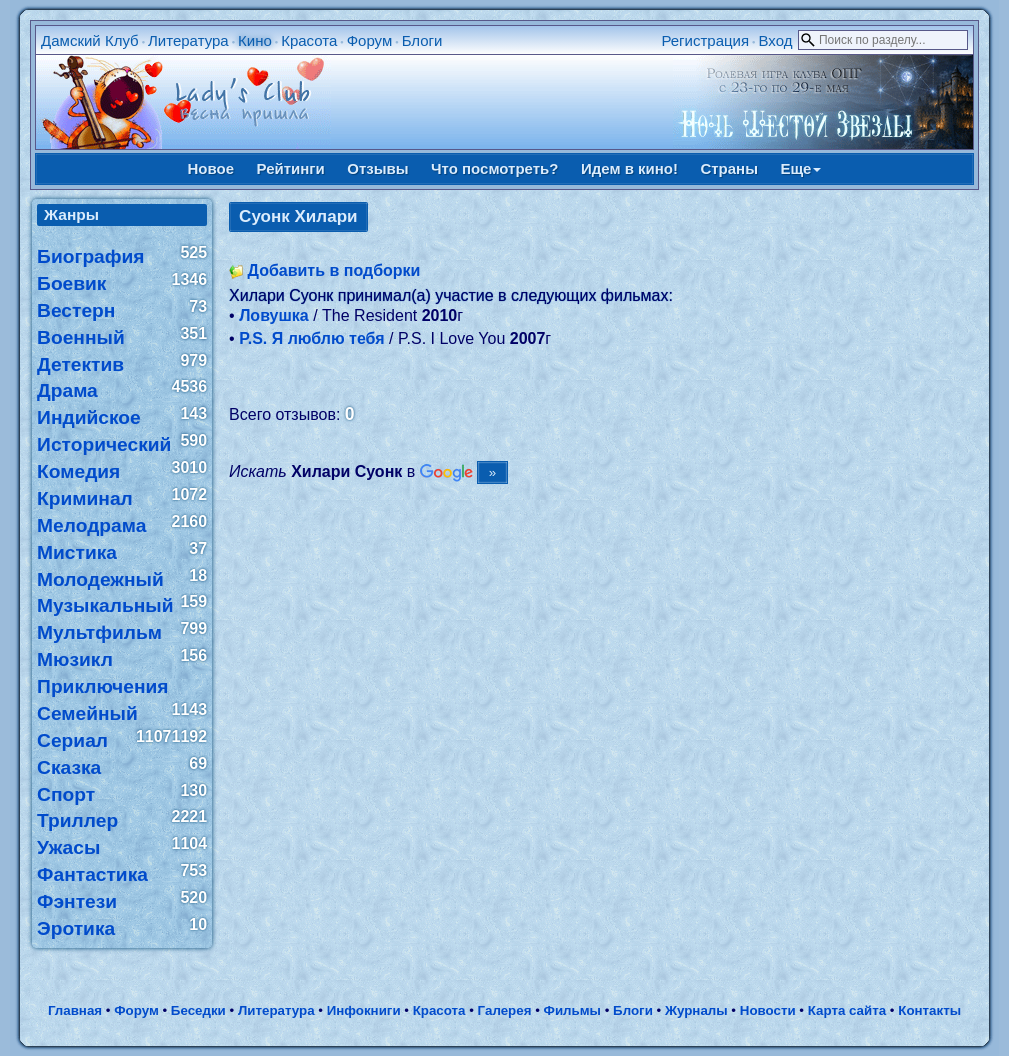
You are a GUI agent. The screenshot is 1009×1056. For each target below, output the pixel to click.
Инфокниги (364, 1010)
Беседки (198, 1010)
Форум (370, 40)
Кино (255, 40)
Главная (75, 1010)
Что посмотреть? (494, 168)
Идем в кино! (629, 168)
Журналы (696, 1010)
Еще (800, 168)
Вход (775, 40)
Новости (768, 1010)
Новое (211, 168)
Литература (188, 40)
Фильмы (572, 1010)
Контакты (929, 1010)
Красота (309, 40)
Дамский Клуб (90, 40)
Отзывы (377, 168)
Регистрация (705, 40)
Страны (729, 168)
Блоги (422, 40)
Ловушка (274, 315)
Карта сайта (847, 1010)
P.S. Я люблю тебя (311, 338)
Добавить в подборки (334, 270)
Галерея (505, 1010)
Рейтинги (291, 168)
